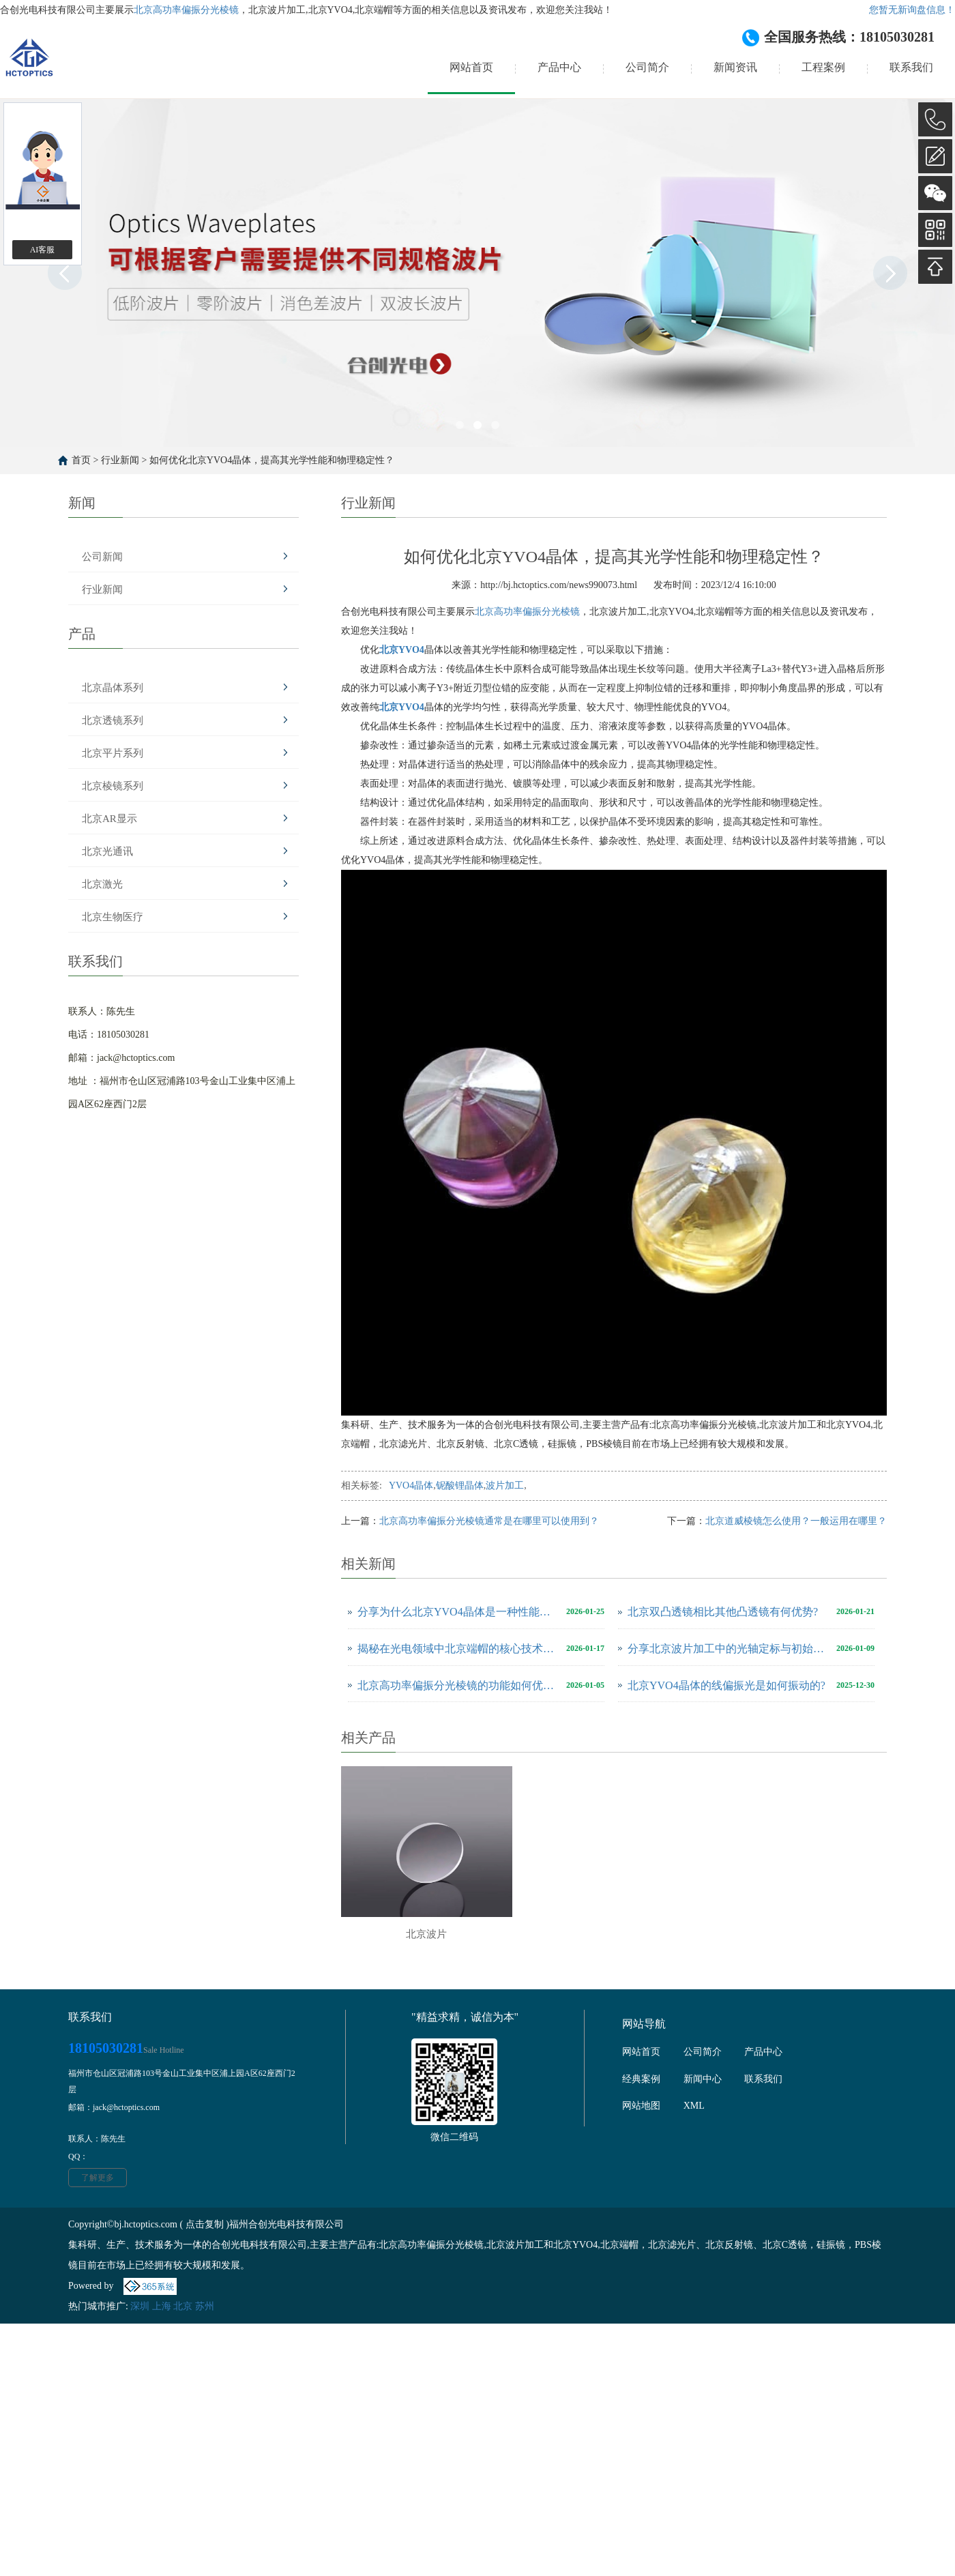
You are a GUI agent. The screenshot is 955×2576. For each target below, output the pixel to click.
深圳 (139, 2306)
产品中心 (559, 67)
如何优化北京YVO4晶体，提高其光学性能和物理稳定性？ (271, 460)
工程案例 (823, 67)
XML (694, 2106)
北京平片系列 (112, 753)
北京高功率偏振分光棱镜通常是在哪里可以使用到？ (489, 1521)
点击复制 (205, 2224)
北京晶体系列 (112, 687)
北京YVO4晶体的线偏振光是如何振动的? (726, 1685)
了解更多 (97, 2177)
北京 (182, 2306)
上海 (161, 2306)
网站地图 (641, 2106)
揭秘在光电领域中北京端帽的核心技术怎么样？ (458, 1648)
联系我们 (911, 67)
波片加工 (505, 1485)
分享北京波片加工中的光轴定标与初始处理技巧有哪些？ (728, 1648)
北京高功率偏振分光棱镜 (186, 10)
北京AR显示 (109, 818)
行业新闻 (120, 460)
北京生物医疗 (112, 916)
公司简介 (647, 67)
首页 (81, 460)
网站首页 (471, 67)
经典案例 (641, 2079)
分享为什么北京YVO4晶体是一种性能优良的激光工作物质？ (458, 1612)
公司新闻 (102, 556)
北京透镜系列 (112, 720)
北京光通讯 (107, 851)
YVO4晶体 (411, 1485)
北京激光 (102, 884)
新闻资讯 (735, 67)
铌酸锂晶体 (460, 1485)
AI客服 (42, 249)
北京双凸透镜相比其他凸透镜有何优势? (723, 1612)
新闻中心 (703, 2079)
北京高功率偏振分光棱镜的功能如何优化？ (458, 1685)
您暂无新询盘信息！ (912, 10)
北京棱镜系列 (112, 785)
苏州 (204, 2306)
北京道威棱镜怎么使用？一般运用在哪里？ (796, 1521)
